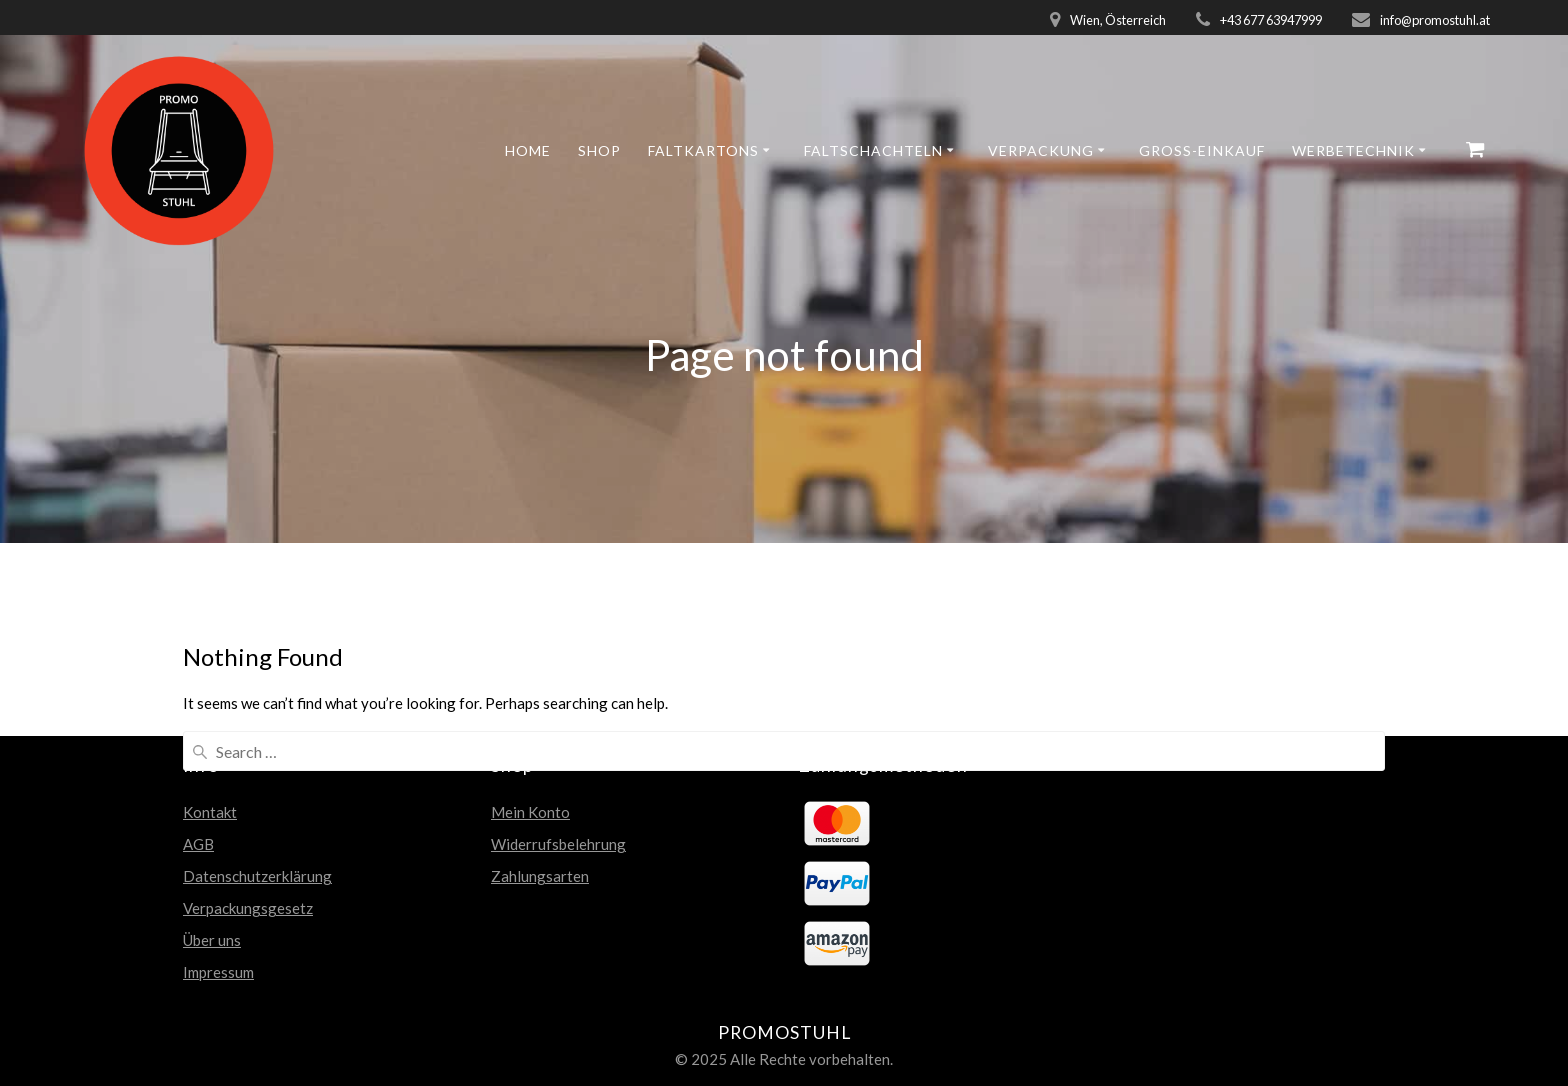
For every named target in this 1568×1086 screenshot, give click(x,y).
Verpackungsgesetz (248, 908)
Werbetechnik (1353, 150)
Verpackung (1041, 150)
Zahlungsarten (540, 876)
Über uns (212, 940)
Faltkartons (703, 150)
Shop (599, 150)
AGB (198, 844)
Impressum (218, 972)
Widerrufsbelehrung (558, 844)
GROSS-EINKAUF (1202, 150)
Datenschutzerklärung (257, 876)
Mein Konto (530, 812)
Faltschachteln (873, 150)
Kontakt (210, 812)
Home (528, 150)
